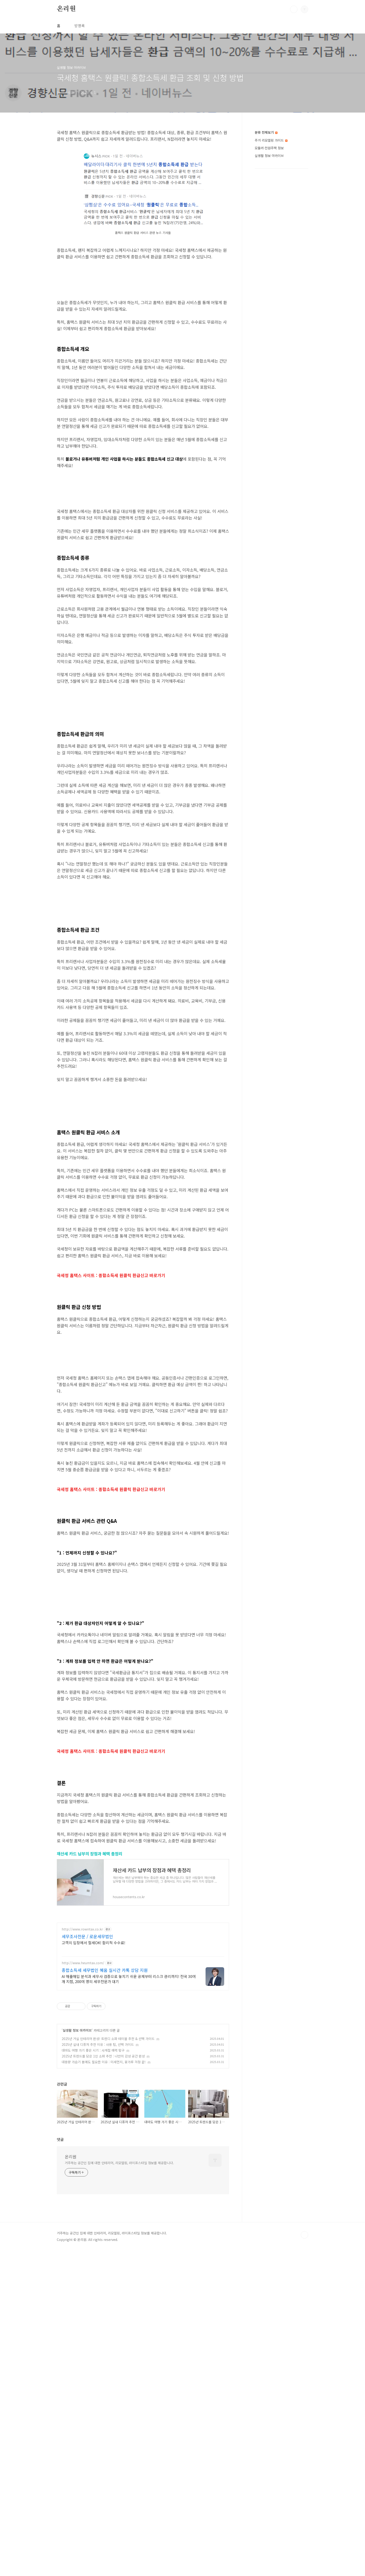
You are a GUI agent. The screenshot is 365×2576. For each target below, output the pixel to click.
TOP (304, 2560)
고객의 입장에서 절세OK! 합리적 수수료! (93, 2268)
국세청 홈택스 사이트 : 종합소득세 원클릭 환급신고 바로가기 (111, 1471)
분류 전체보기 (266, 132)
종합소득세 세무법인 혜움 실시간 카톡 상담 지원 (105, 2295)
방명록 (79, 25)
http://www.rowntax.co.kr (82, 2255)
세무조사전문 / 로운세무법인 (87, 2262)
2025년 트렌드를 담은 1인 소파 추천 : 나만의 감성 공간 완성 (103, 2381)
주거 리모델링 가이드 (271, 140)
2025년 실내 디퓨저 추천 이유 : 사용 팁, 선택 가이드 (98, 2370)
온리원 (66, 9)
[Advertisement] (143, 736)
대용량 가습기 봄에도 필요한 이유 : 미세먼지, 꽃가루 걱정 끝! (104, 2387)
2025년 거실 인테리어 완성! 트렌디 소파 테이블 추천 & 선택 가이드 (108, 2364)
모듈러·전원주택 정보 (269, 148)
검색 (293, 9)
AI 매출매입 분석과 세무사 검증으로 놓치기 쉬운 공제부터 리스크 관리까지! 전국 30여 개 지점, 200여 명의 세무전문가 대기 (129, 2304)
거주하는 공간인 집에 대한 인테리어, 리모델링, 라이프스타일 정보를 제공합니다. (119, 2488)
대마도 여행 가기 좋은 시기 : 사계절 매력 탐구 (93, 2375)
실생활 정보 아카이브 (77, 2355)
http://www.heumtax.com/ (83, 2288)
